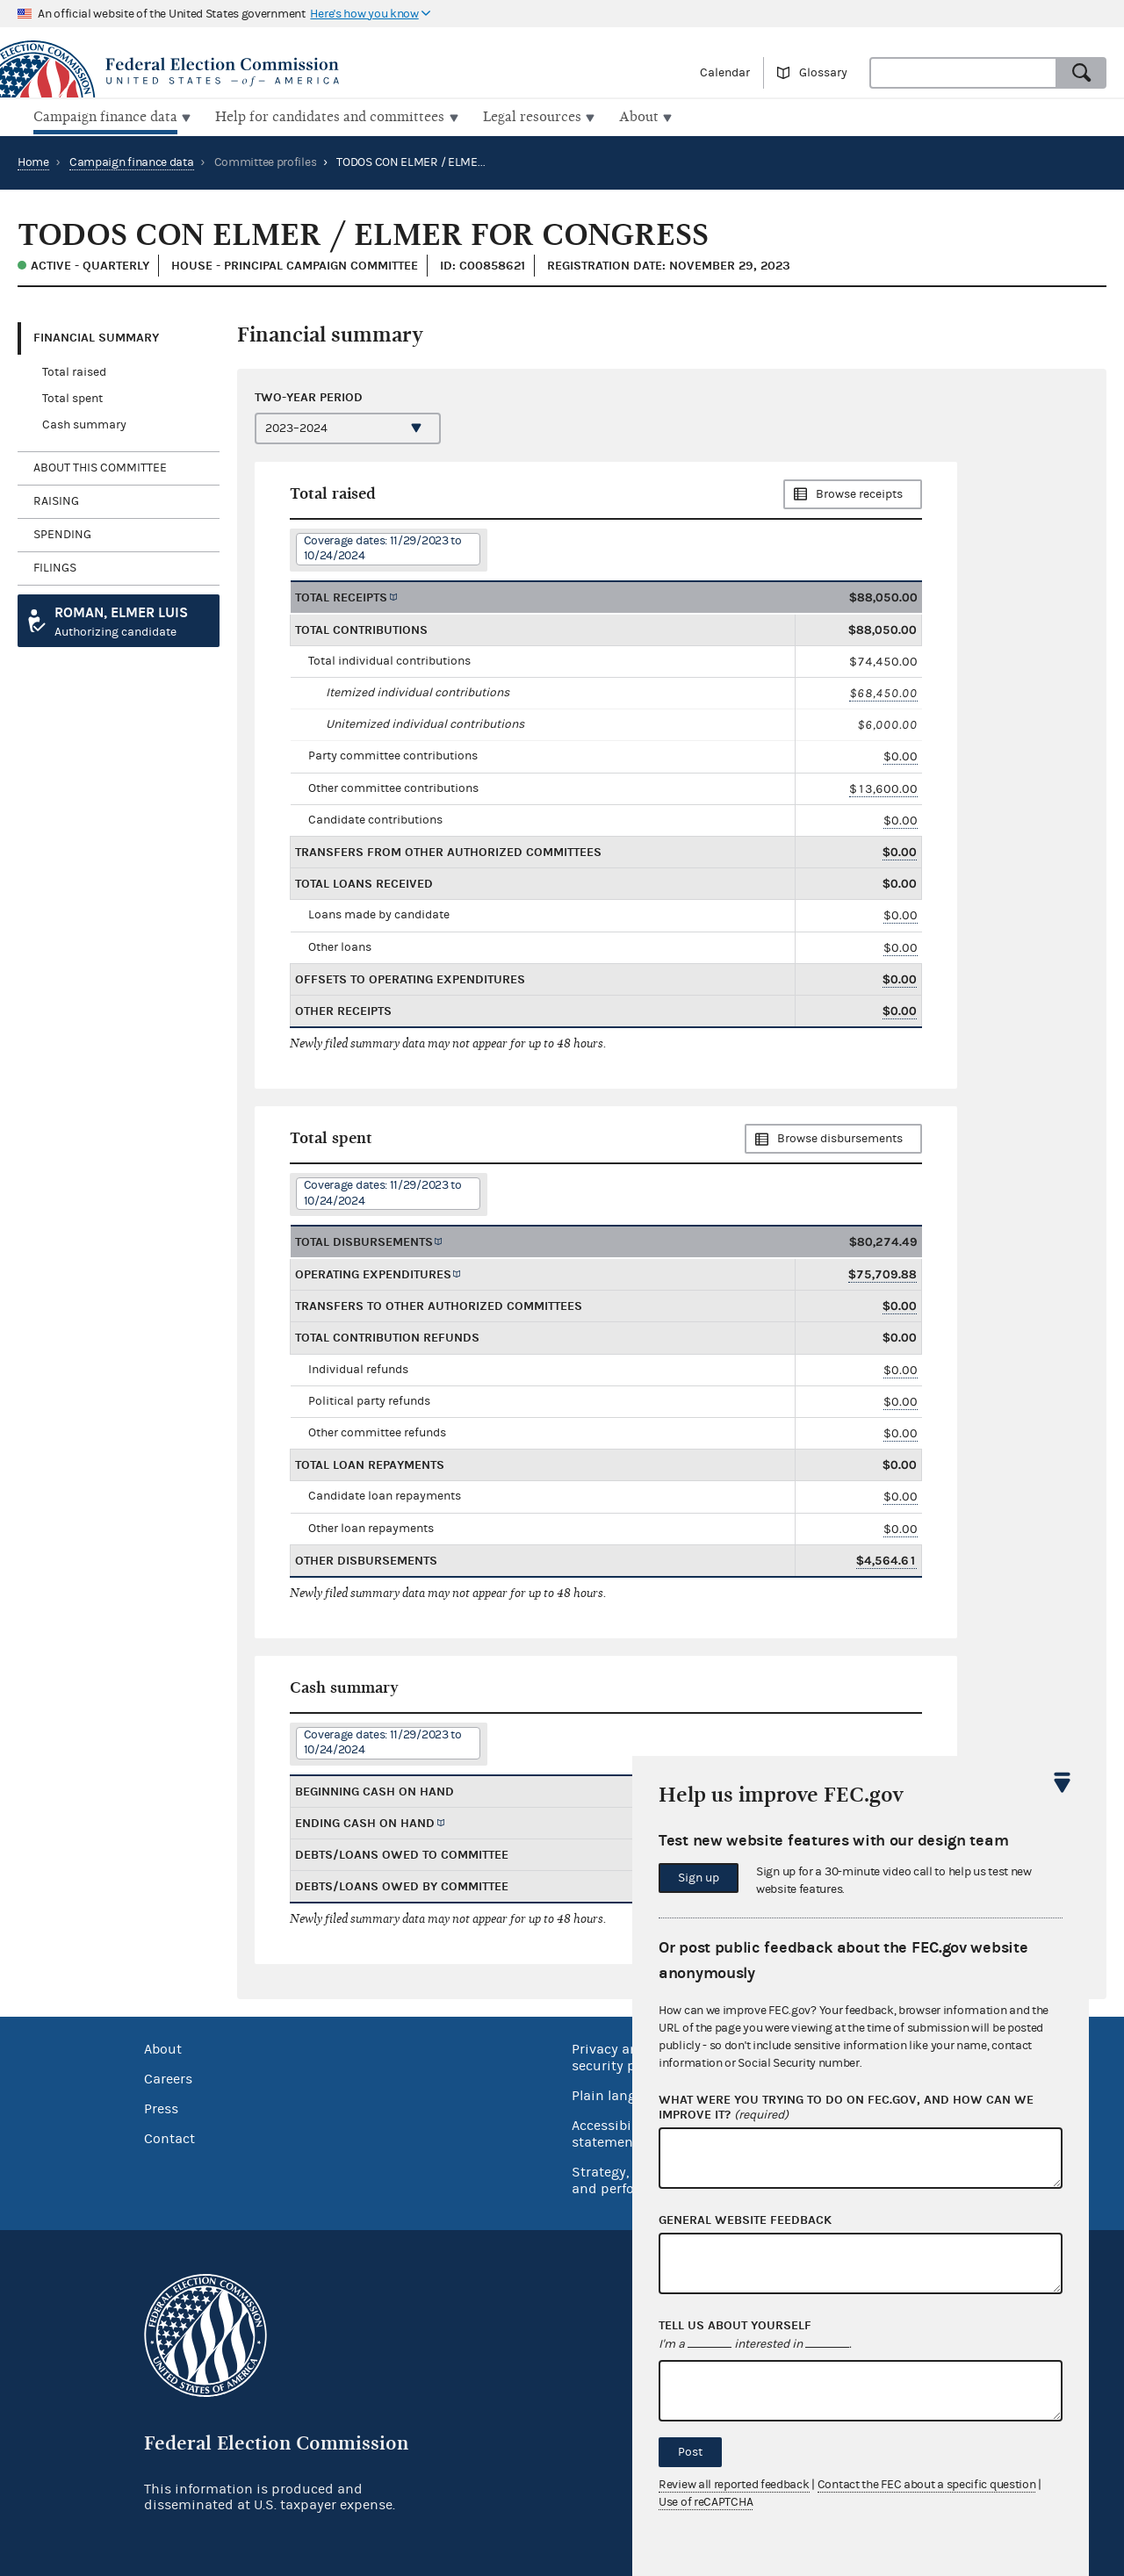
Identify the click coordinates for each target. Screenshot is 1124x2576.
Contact (169, 2137)
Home (33, 161)
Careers (168, 2077)
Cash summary (84, 423)
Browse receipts (859, 493)
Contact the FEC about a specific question (927, 2485)
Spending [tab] (62, 533)
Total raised (74, 370)
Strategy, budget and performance (627, 2178)
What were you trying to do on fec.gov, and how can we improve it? (846, 2108)
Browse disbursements (840, 1137)
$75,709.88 (882, 1272)
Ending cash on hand (365, 1821)
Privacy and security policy (619, 2056)
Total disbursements (364, 1240)
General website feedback (745, 2220)
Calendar (725, 73)
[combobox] (963, 73)
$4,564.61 (886, 1558)
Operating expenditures (373, 1272)
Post (690, 2452)
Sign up (698, 1878)
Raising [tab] (56, 500)
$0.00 (900, 754)
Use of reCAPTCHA (706, 2502)
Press (161, 2107)
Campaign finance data (131, 161)
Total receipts (341, 594)
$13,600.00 (883, 786)
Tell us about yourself (735, 2326)
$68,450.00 (883, 691)
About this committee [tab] (100, 466)
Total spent (72, 397)
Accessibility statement (612, 2132)
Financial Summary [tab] (96, 335)
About (163, 2047)
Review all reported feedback (734, 2485)
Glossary (823, 73)
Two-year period (309, 394)
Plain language (619, 2094)
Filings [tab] (54, 566)
